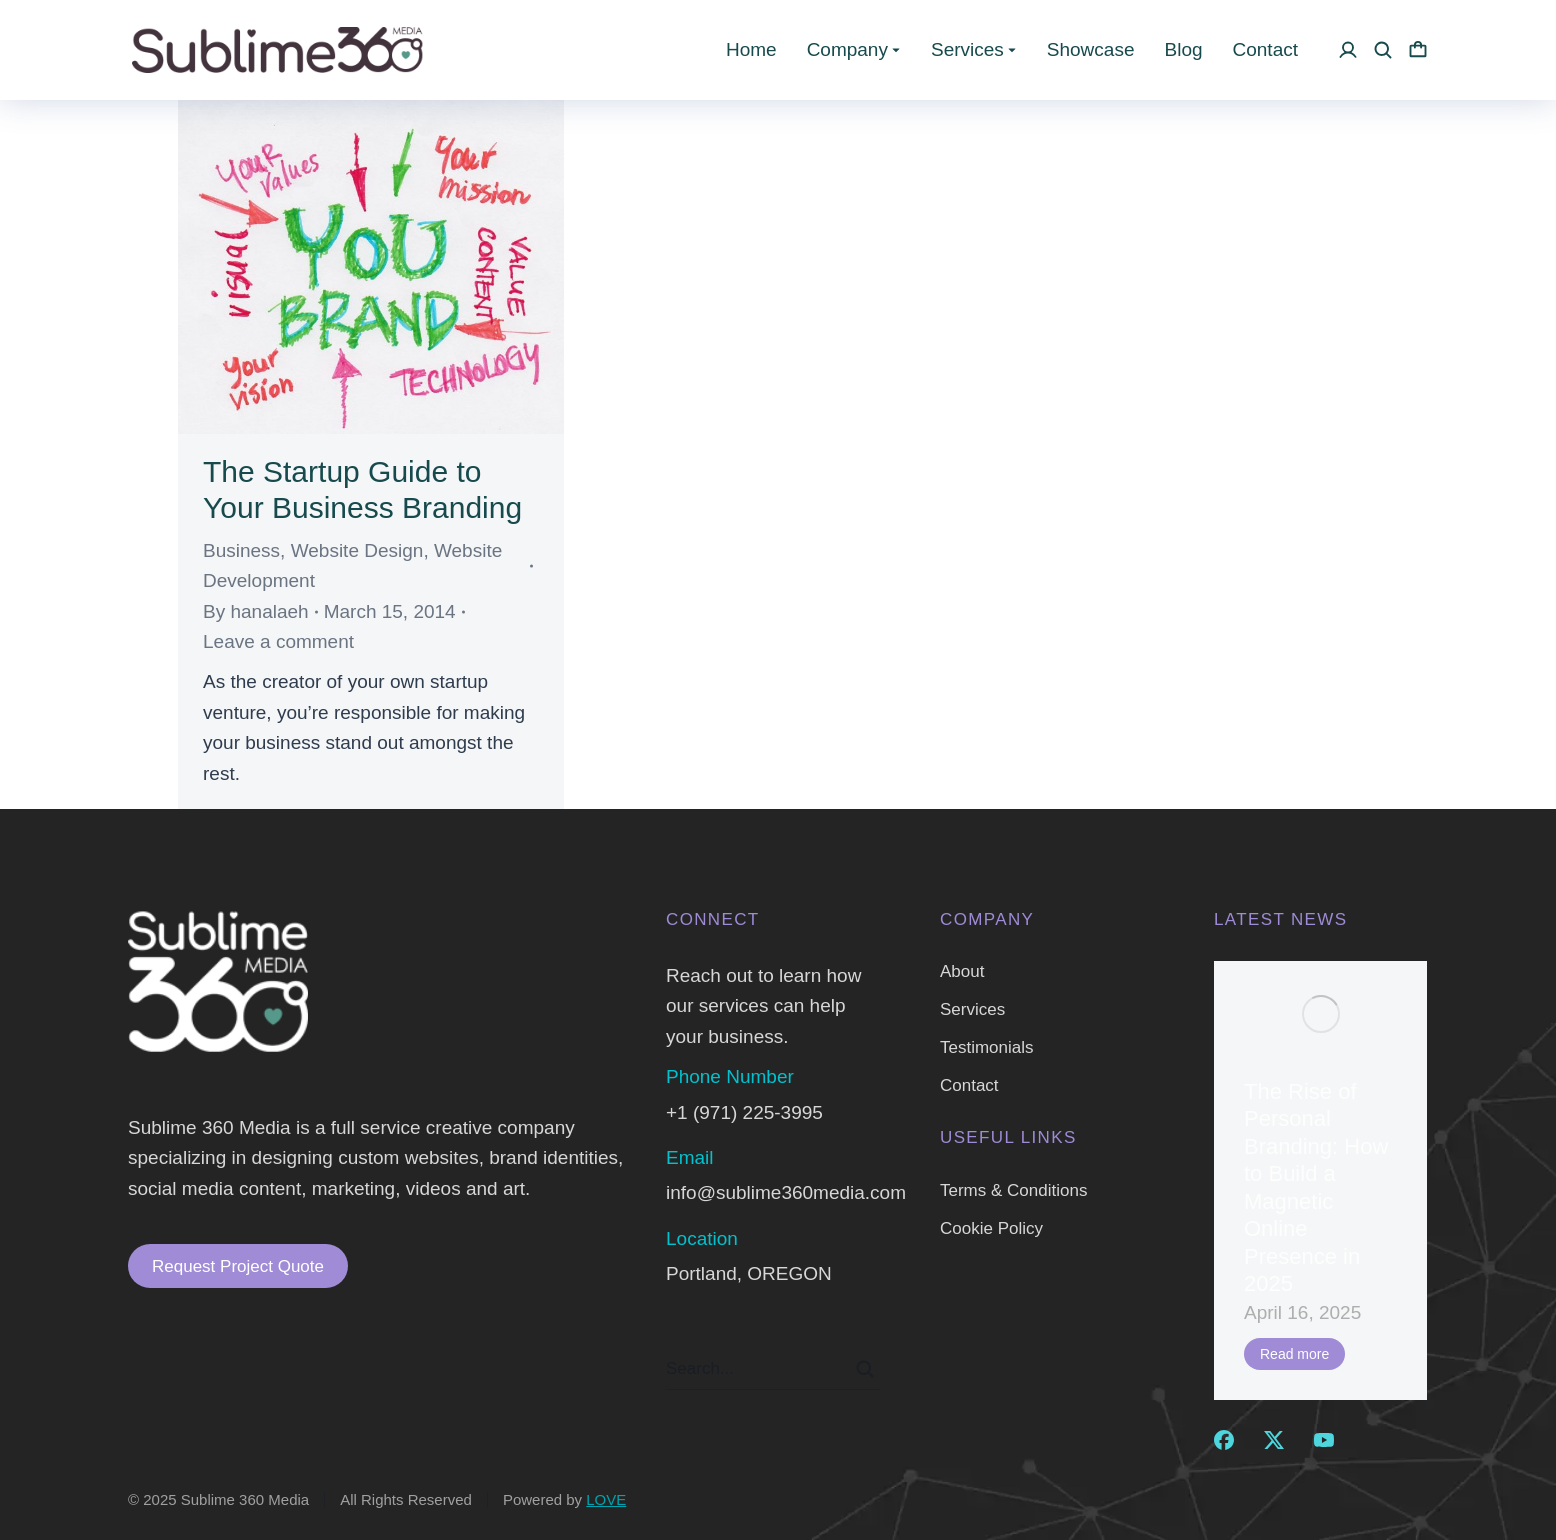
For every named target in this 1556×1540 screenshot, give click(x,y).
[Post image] (1320, 1014)
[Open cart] (1418, 50)
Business (241, 550)
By (256, 611)
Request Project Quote (238, 1266)
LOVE (606, 1499)
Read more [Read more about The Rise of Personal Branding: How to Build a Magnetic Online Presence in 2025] (1294, 1354)
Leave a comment (278, 641)
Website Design (357, 550)
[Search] (865, 1369)
